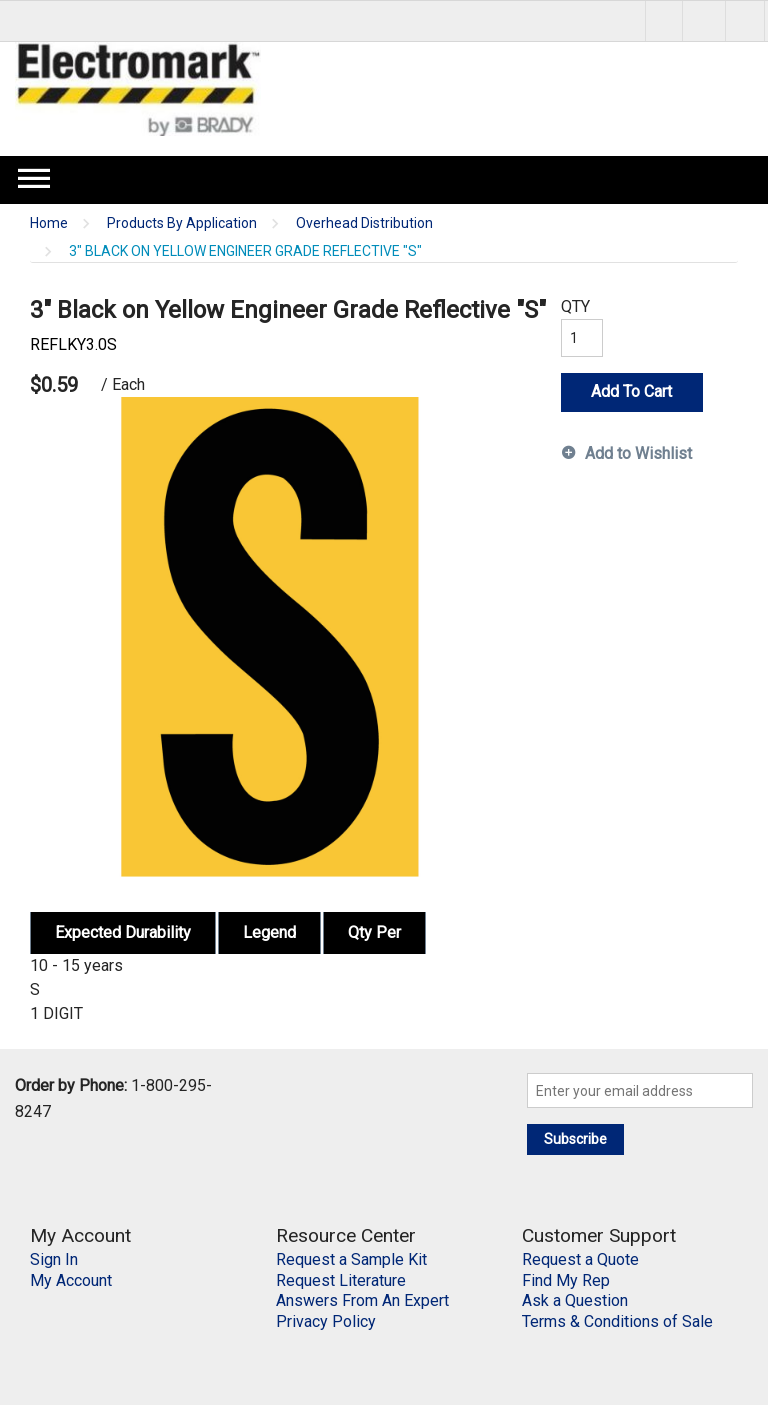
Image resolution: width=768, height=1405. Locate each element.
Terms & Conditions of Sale (617, 1321)
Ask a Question (575, 1300)
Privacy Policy (326, 1321)
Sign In (54, 1259)
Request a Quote (580, 1259)
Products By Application (182, 223)
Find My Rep (566, 1280)
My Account (71, 1280)
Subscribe (575, 1139)
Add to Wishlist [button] (638, 453)
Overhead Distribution (364, 223)
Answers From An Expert (362, 1300)
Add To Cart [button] (631, 391)
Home (49, 223)
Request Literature (341, 1280)
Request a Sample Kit (351, 1259)
